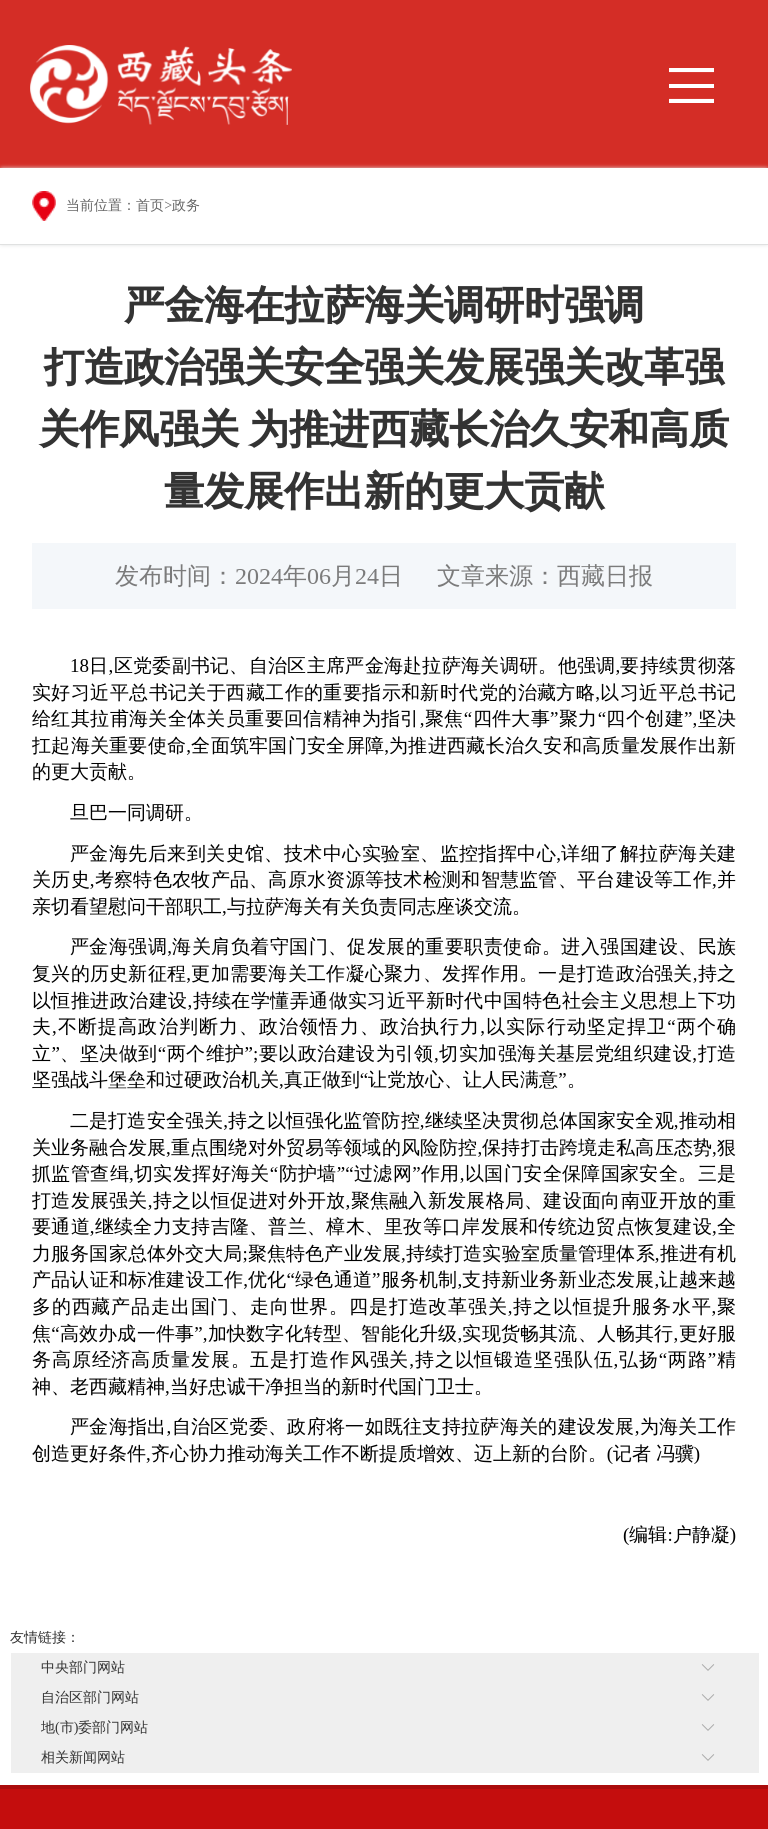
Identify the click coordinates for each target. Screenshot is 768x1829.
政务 (186, 205)
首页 (150, 205)
